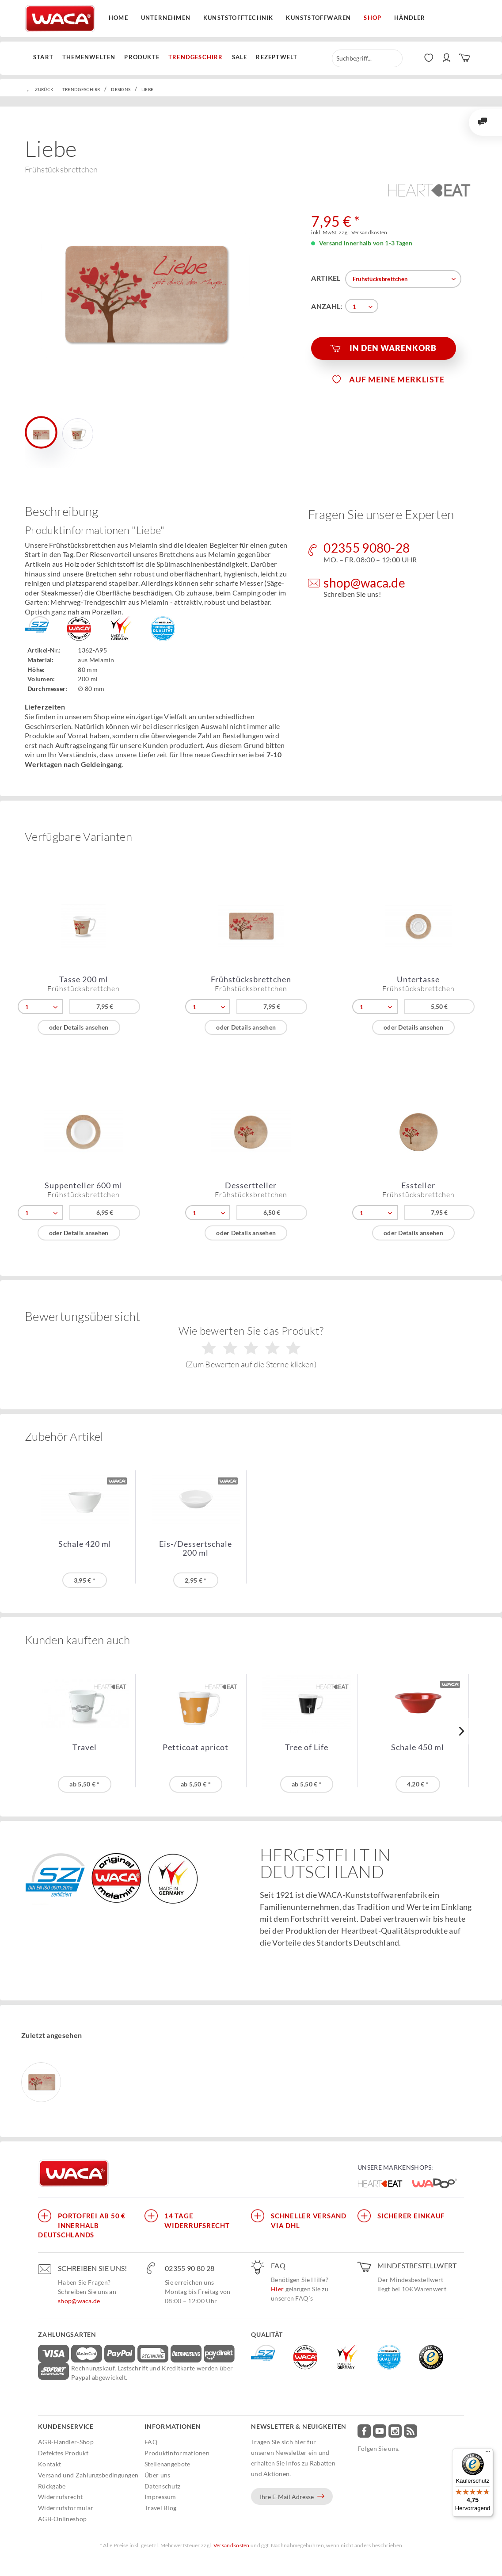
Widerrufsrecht (60, 2496)
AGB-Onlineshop (62, 2519)
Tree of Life (306, 1747)
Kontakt (49, 2464)
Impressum (160, 2496)
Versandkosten (231, 2545)
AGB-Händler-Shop (66, 2442)
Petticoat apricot (195, 1747)
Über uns (157, 2475)
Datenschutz (162, 2486)
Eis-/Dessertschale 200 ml (195, 1548)
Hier (277, 2289)
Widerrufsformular (65, 2507)
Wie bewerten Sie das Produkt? (251, 1346)
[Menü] (488, 2453)
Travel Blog (160, 2507)
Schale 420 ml (84, 1544)
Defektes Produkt (63, 2453)
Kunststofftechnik (238, 17)
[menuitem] (45, 57)
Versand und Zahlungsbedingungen (88, 2475)
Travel (84, 1747)
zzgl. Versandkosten (363, 232)
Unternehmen (165, 17)
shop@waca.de (79, 2301)
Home (118, 17)
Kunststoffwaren (318, 17)
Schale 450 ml (417, 1747)
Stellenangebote (167, 2464)
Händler (409, 17)
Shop (372, 17)
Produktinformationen (177, 2453)
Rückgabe (51, 2486)
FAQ (151, 2442)
